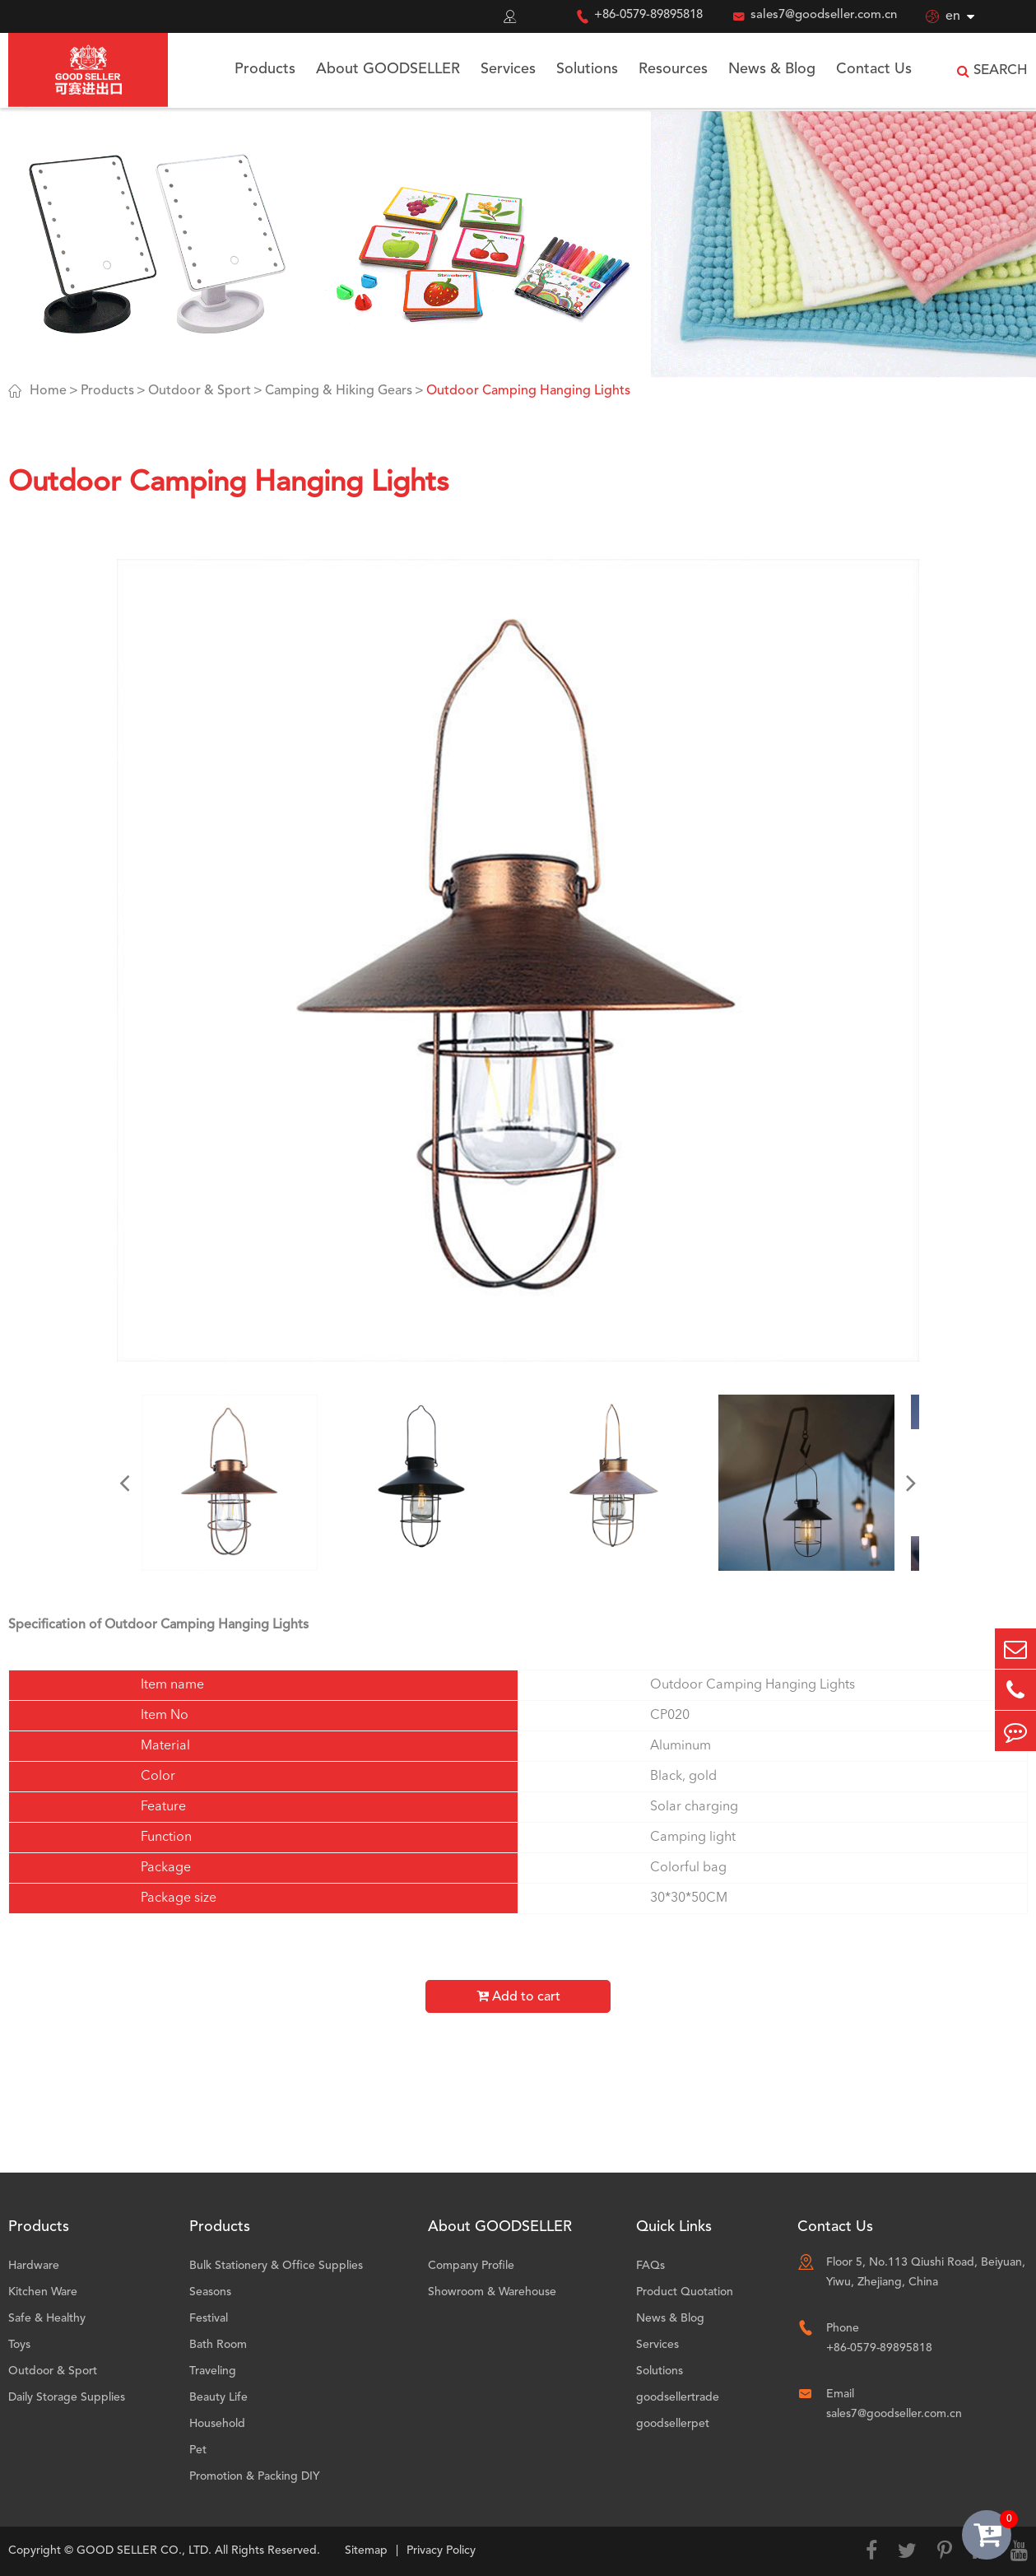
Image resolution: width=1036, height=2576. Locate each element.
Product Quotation (684, 2292)
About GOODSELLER (388, 69)
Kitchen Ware (42, 2292)
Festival (208, 2318)
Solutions (587, 69)
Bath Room (218, 2344)
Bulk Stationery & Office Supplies (276, 2265)
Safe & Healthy (47, 2318)
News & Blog (771, 69)
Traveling (212, 2371)
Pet (198, 2450)
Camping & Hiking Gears (338, 391)
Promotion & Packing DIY (254, 2476)
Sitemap (366, 2550)
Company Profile (471, 2265)
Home (48, 391)
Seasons (210, 2292)
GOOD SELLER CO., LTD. (144, 2550)
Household (217, 2423)
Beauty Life (218, 2397)
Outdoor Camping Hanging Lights (528, 391)
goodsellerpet (672, 2423)
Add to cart (518, 1996)
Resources (673, 69)
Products (265, 69)
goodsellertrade (677, 2397)
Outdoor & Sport (199, 391)
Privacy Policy (441, 2550)
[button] (125, 1482)
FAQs (650, 2265)
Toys (19, 2344)
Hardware (33, 2265)
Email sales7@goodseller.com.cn (894, 2404)
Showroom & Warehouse (492, 2292)
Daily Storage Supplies (66, 2397)
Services (508, 69)
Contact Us (874, 69)
